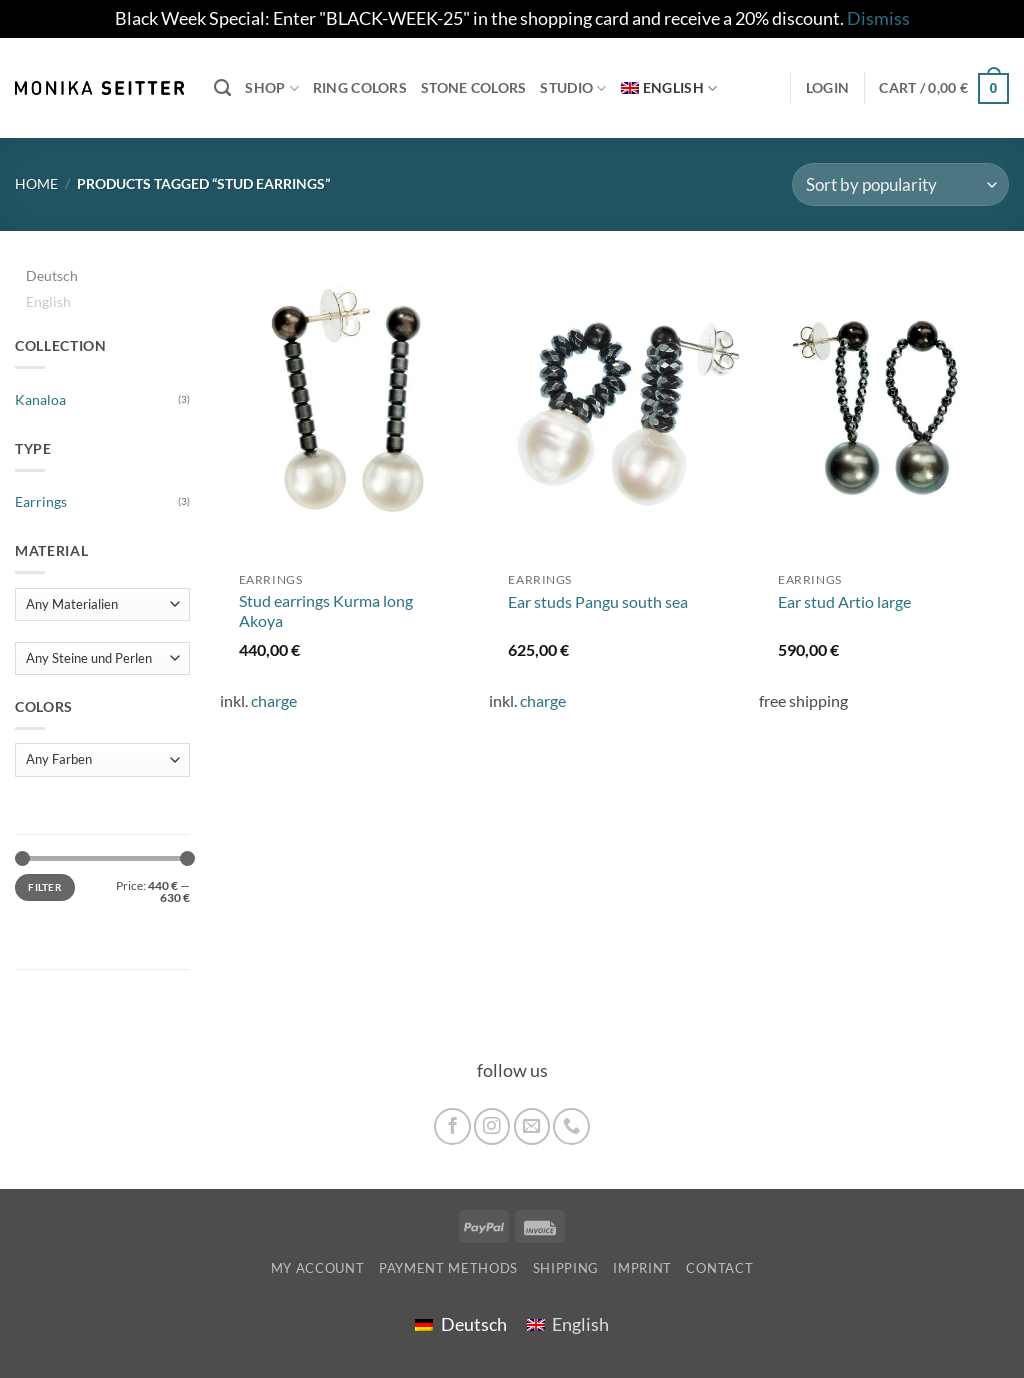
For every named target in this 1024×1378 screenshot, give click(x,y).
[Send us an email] (532, 1126)
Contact (719, 1268)
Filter (45, 887)
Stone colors (473, 87)
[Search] (222, 88)
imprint (642, 1268)
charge (274, 700)
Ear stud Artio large (844, 601)
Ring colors (360, 87)
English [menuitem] (48, 301)
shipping (566, 1268)
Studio (573, 88)
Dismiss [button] (878, 18)
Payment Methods (448, 1268)
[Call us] (571, 1126)
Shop (272, 88)
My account (318, 1268)
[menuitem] (669, 88)
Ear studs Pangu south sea (598, 601)
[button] (944, 87)
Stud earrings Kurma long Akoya (326, 611)
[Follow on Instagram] (492, 1126)
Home (36, 183)
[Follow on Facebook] (452, 1126)
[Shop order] (900, 184)
